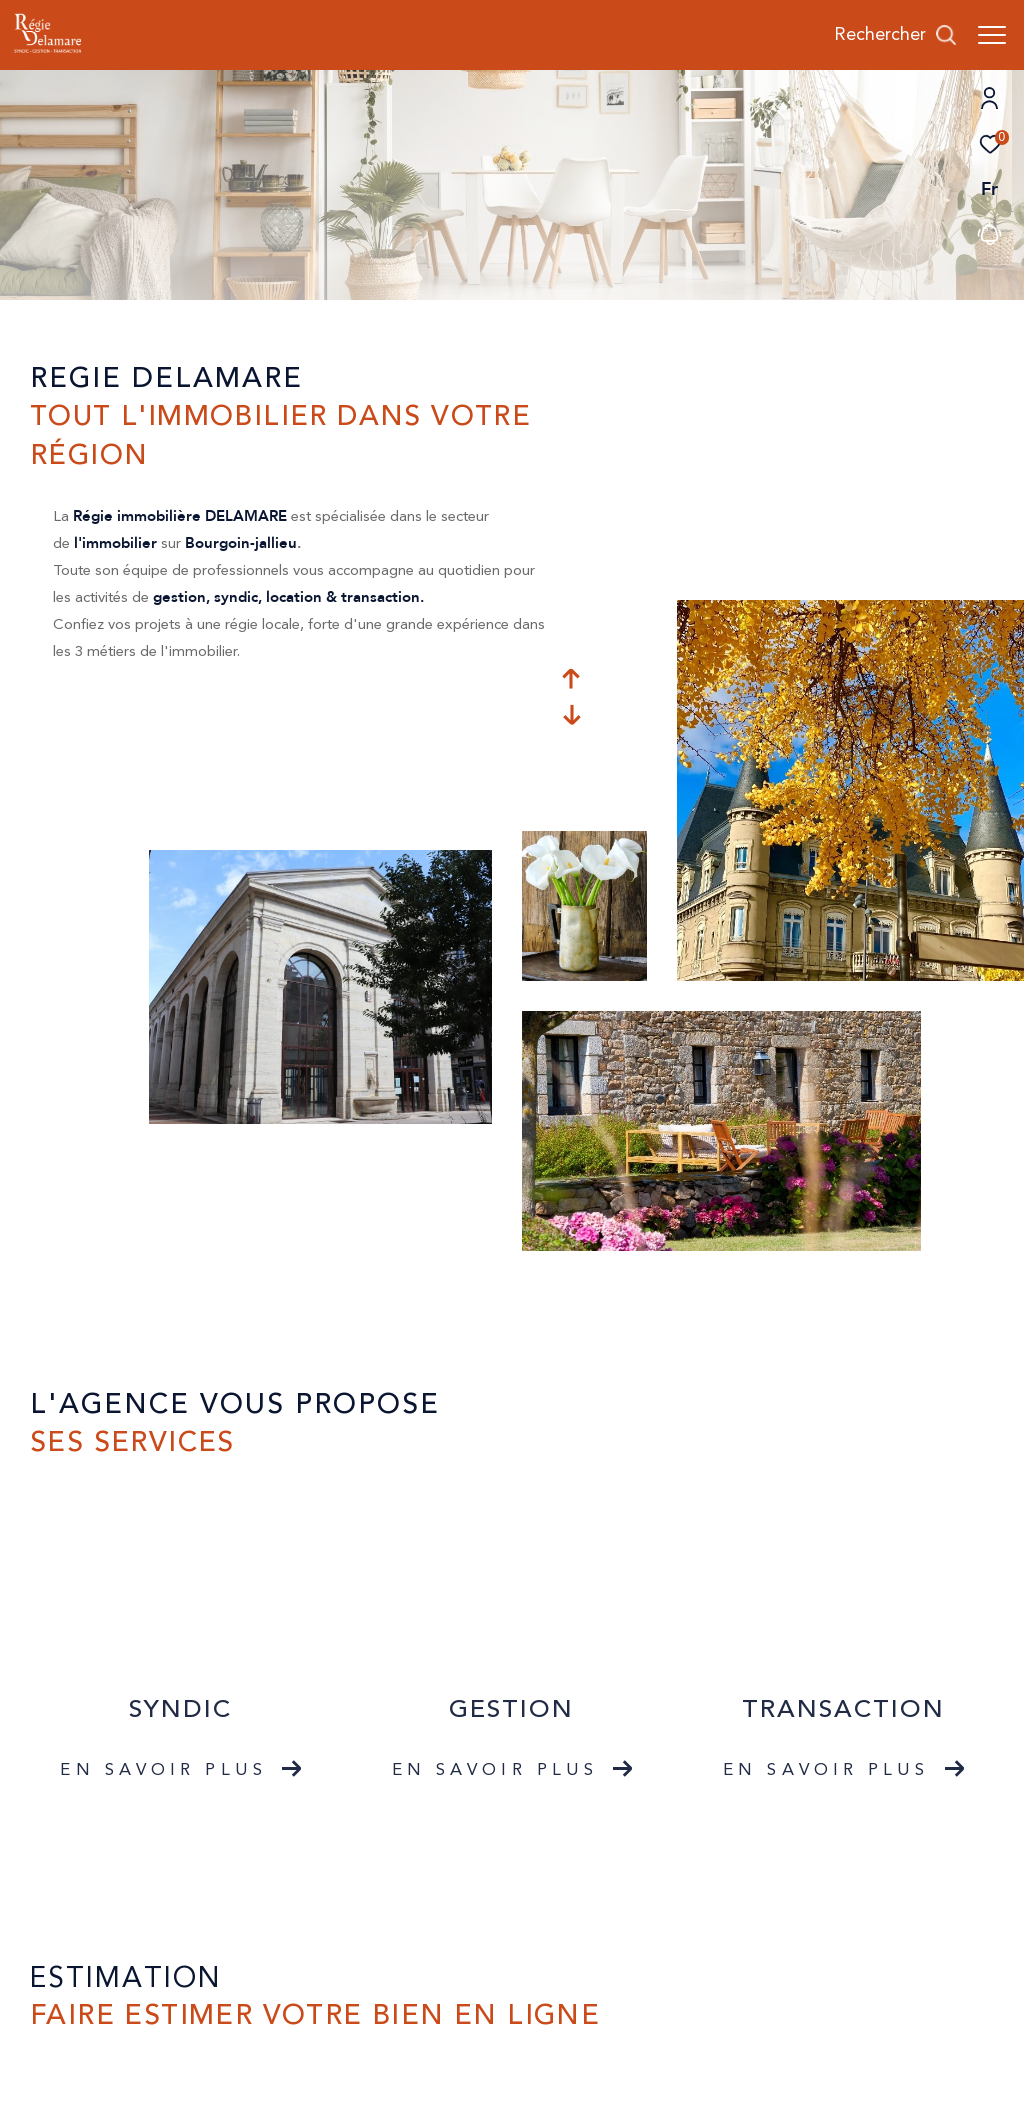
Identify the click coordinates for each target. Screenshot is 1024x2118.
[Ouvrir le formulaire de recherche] (895, 35)
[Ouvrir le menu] (992, 35)
